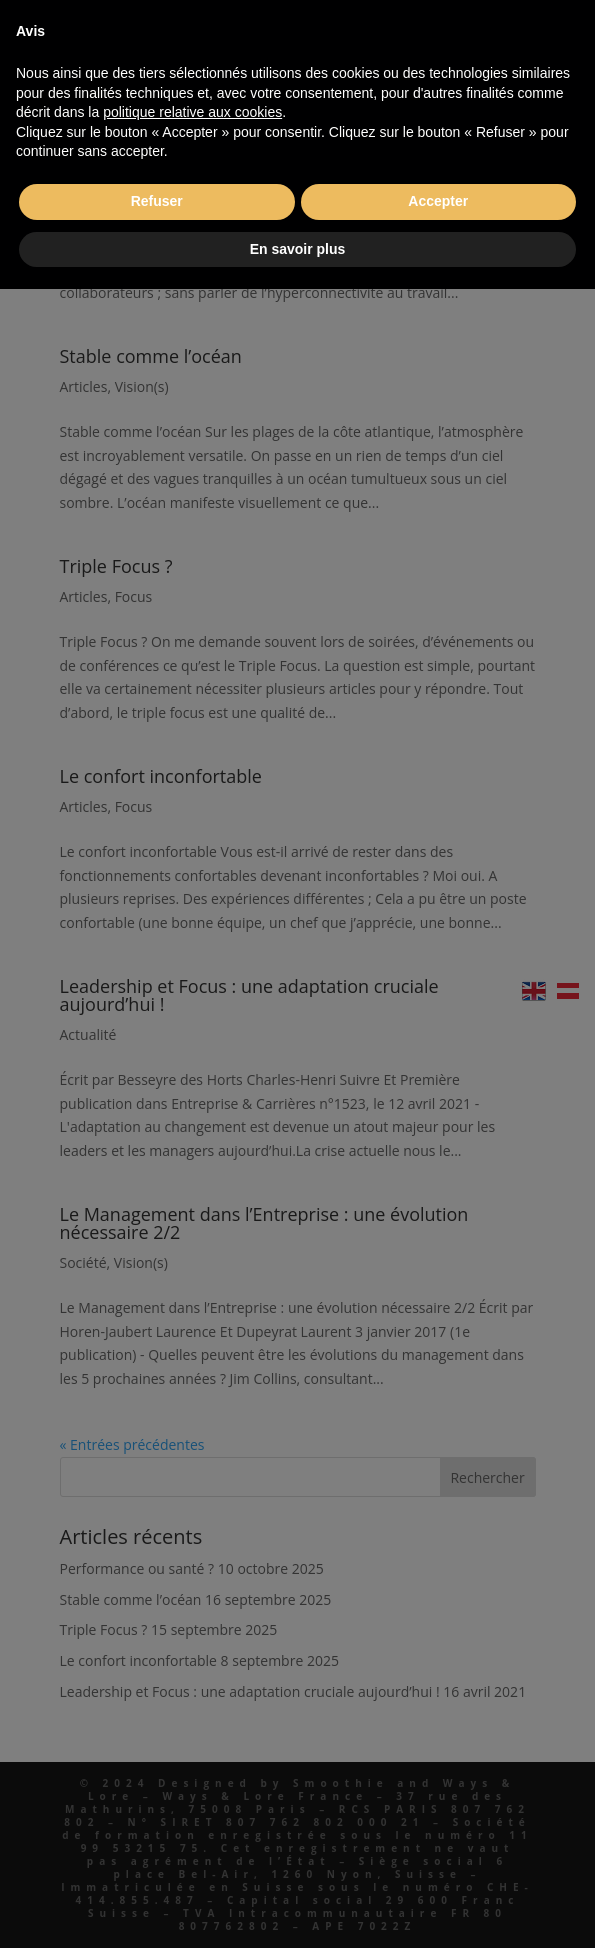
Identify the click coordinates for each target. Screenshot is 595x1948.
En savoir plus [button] (298, 249)
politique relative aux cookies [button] (192, 112)
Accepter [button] (438, 201)
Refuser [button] (157, 201)
